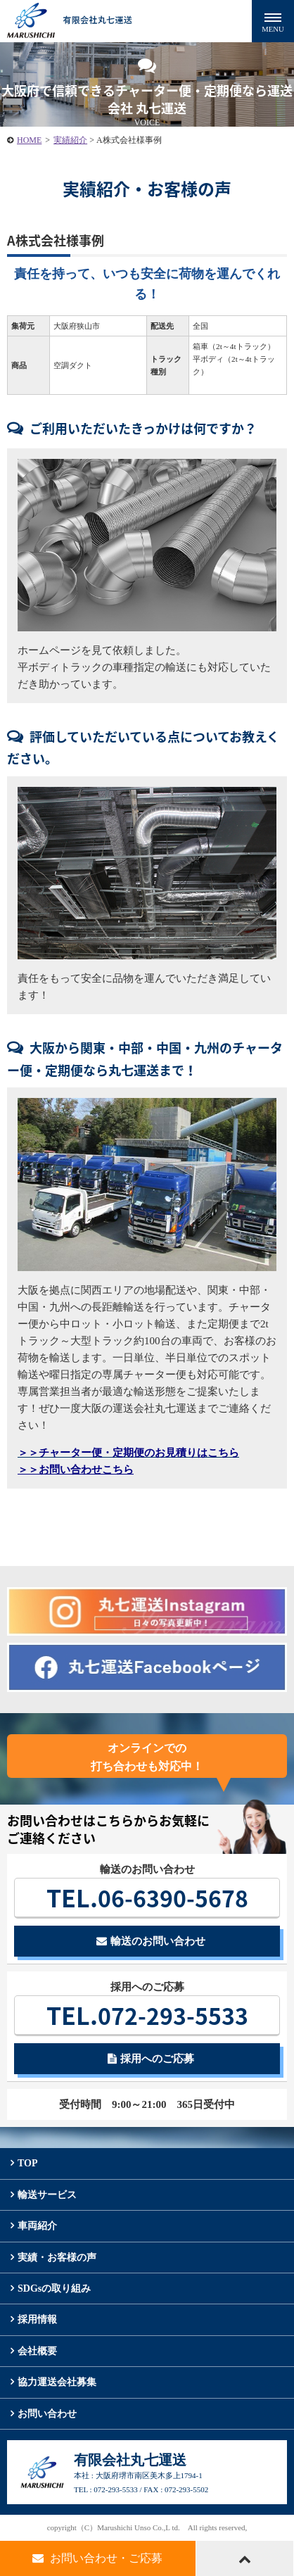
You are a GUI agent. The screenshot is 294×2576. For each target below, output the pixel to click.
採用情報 (37, 2319)
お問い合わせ (47, 2413)
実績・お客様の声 (57, 2257)
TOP (28, 2163)
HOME (29, 140)
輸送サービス (47, 2195)
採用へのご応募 (151, 2058)
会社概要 (37, 2351)
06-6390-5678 (147, 1897)
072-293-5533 (147, 2015)
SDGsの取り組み (54, 2288)
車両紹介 (37, 2226)
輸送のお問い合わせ (150, 1941)
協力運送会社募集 (57, 2382)
